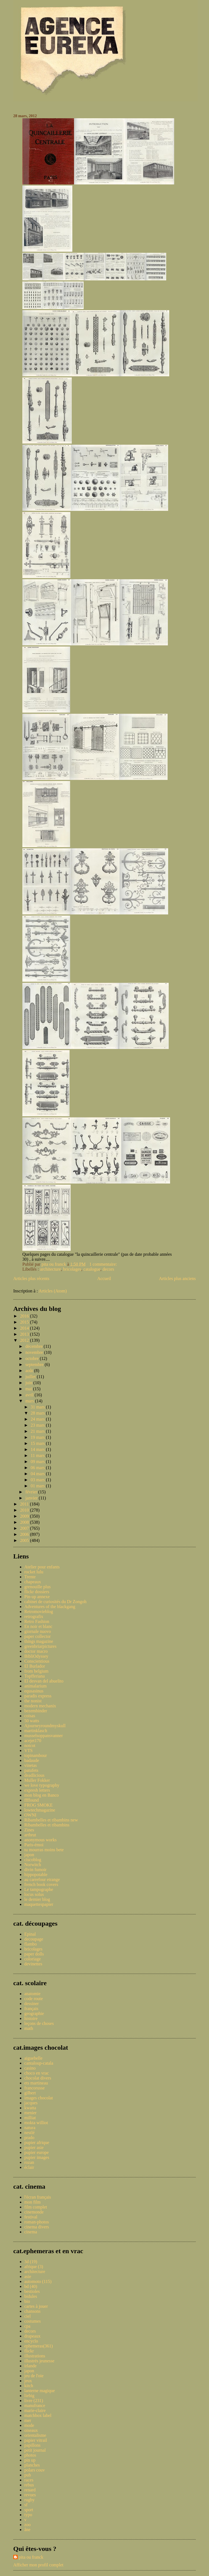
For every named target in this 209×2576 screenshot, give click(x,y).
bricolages (72, 1269)
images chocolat (38, 2097)
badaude (31, 1760)
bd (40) (30, 2286)
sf (26, 2504)
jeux (28, 2380)
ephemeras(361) (38, 2346)
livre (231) (33, 2400)
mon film (32, 2202)
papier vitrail (35, 2440)
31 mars (38, 1407)
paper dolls (34, 1954)
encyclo (31, 2341)
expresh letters (37, 1790)
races (28, 2480)
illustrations (34, 2356)
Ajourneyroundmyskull (44, 1725)
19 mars (38, 1437)
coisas (29, 1715)
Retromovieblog (38, 1611)
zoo (27, 2524)
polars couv (34, 2470)
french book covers (41, 1884)
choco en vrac (36, 2073)
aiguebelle (33, 2058)
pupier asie (34, 2147)
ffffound (31, 1800)
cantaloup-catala (38, 2063)
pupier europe (36, 2152)
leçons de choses (39, 2023)
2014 (25, 1328)
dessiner (31, 2003)
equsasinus (33, 1691)
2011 (25, 1504)
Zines (29, 1830)
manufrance (34, 2405)
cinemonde (34, 2212)
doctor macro (36, 1651)
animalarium (35, 1686)
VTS (28, 1750)
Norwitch (32, 1864)
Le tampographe (38, 1889)
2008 (25, 1522)
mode (29, 2425)
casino (30, 2068)
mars (30, 1401)
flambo (30, 1944)
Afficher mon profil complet (38, 2564)
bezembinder (35, 1710)
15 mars (38, 1443)
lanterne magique (39, 2390)
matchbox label (37, 2415)
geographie (34, 2013)
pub (27, 2475)
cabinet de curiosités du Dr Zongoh (55, 1601)
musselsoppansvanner (43, 1735)
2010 (25, 1510)
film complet (35, 2207)
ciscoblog (32, 1859)
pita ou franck (31, 2557)
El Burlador (34, 1666)
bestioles (32, 2291)
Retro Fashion (36, 1621)
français (31, 2008)
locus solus (34, 1894)
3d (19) (30, 2261)
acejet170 (32, 1740)
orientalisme (35, 2435)
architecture (50, 1269)
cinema (30, 2231)
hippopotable (35, 1874)
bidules (30, 2296)
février (31, 1492)
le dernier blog (37, 1899)
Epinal (30, 1934)
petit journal (35, 2450)
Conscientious (36, 1661)
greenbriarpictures (40, 1646)
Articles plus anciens (177, 1278)
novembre (34, 1352)
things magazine (38, 1641)
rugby (29, 2499)
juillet (31, 1376)
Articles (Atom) (53, 1291)
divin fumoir (35, 1869)
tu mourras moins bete (44, 1849)
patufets (31, 1770)
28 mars (38, 1413)
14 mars (38, 1449)
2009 (25, 1516)
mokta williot (36, 2122)
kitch (28, 2385)
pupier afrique (36, 2142)
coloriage (32, 1959)
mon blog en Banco (41, 1795)
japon (29, 1854)
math (28, 2028)
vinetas (30, 1765)
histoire (31, 2018)
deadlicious (34, 1775)
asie (27, 2276)
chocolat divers (37, 2078)
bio (27, 2301)
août (29, 1370)
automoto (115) (38, 2281)
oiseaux (31, 2430)
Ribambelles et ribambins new (51, 1820)
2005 (25, 1540)
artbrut (30, 1834)
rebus (29, 2485)
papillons (32, 2445)
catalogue (91, 1269)
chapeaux (32, 1581)
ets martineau (36, 2083)
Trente (30, 1576)
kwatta (30, 2107)
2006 (25, 1534)
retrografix (33, 1616)
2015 (25, 1322)
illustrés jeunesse (39, 2360)
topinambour (35, 1755)
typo (28, 2514)
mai (29, 1388)
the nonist (33, 1700)
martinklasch (35, 1730)
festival (30, 2217)
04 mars (38, 1473)
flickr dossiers (36, 1591)
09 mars (38, 1461)
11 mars (38, 1455)
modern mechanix (40, 1705)
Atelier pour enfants (42, 1567)
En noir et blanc (38, 1626)
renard (30, 2490)
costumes (32, 2321)
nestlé (29, 2132)
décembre (34, 1346)
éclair (29, 2167)
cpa (27, 2326)
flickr (29, 2351)
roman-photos (36, 2222)
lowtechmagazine (39, 1810)
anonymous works (40, 1839)
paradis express (37, 1696)
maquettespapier (38, 1904)
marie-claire (35, 2410)
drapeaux (32, 2336)
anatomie (32, 1993)
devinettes (33, 1963)
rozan (29, 2162)
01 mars (38, 1485)
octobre (32, 1358)
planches (32, 2465)
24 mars (38, 1419)
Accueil (104, 1278)
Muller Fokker (37, 1780)
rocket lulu (33, 1571)
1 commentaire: (103, 1264)
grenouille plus (37, 1586)
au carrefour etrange (42, 1879)
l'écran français (37, 2197)
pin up (29, 2460)
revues (30, 2494)
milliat (30, 2117)
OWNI (30, 1815)
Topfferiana (34, 1676)
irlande (30, 2365)
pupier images (36, 2157)
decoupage (33, 1939)
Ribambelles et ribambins (47, 1825)
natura (29, 2127)
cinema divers (36, 2227)
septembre (35, 1364)
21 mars (38, 1431)
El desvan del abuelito (44, 1681)
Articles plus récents (31, 1278)
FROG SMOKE (38, 1805)
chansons (32, 2311)
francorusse (34, 2088)
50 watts (31, 1720)
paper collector (37, 1636)
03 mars (38, 1479)
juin (29, 1382)
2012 (25, 1340)
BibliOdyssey (36, 1656)
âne (27, 2529)
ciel (27, 2316)
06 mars (38, 1467)
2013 (25, 1334)
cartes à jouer (36, 2306)
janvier (32, 1498)
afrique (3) (33, 2266)
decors (108, 1269)
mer (27, 2420)
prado (29, 2137)
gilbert (30, 2093)
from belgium (36, 1671)
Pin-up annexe (37, 1596)
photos (30, 2455)
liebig (29, 2395)
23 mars (38, 1425)
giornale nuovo (37, 1631)
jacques (31, 2102)
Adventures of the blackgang (49, 1606)
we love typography (41, 1785)
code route (33, 1998)
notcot (29, 1745)
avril (30, 1394)
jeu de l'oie (34, 2375)
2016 (25, 1316)
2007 (25, 1528)
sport (28, 2509)
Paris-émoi (33, 1844)
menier (30, 2112)
